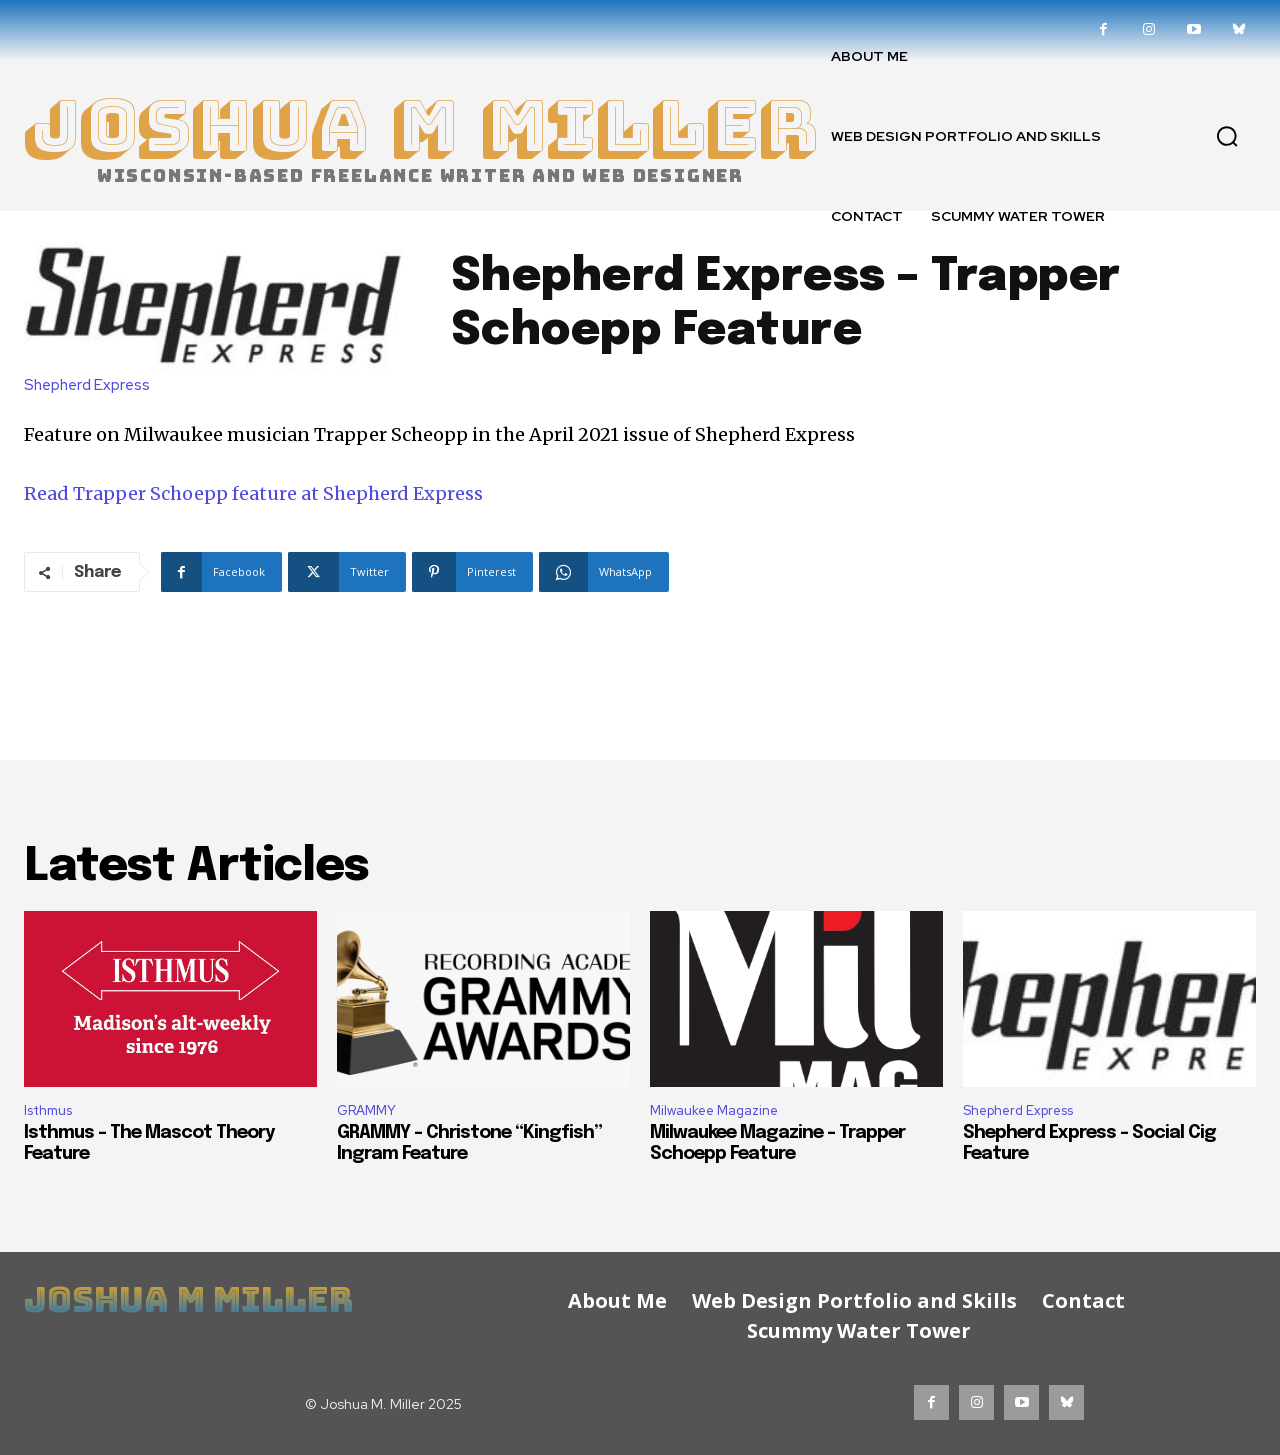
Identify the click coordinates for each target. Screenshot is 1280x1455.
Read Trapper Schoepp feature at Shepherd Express (253, 493)
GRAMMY (366, 1110)
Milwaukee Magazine (714, 1110)
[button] (1227, 136)
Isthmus (48, 1110)
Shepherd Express (92, 385)
